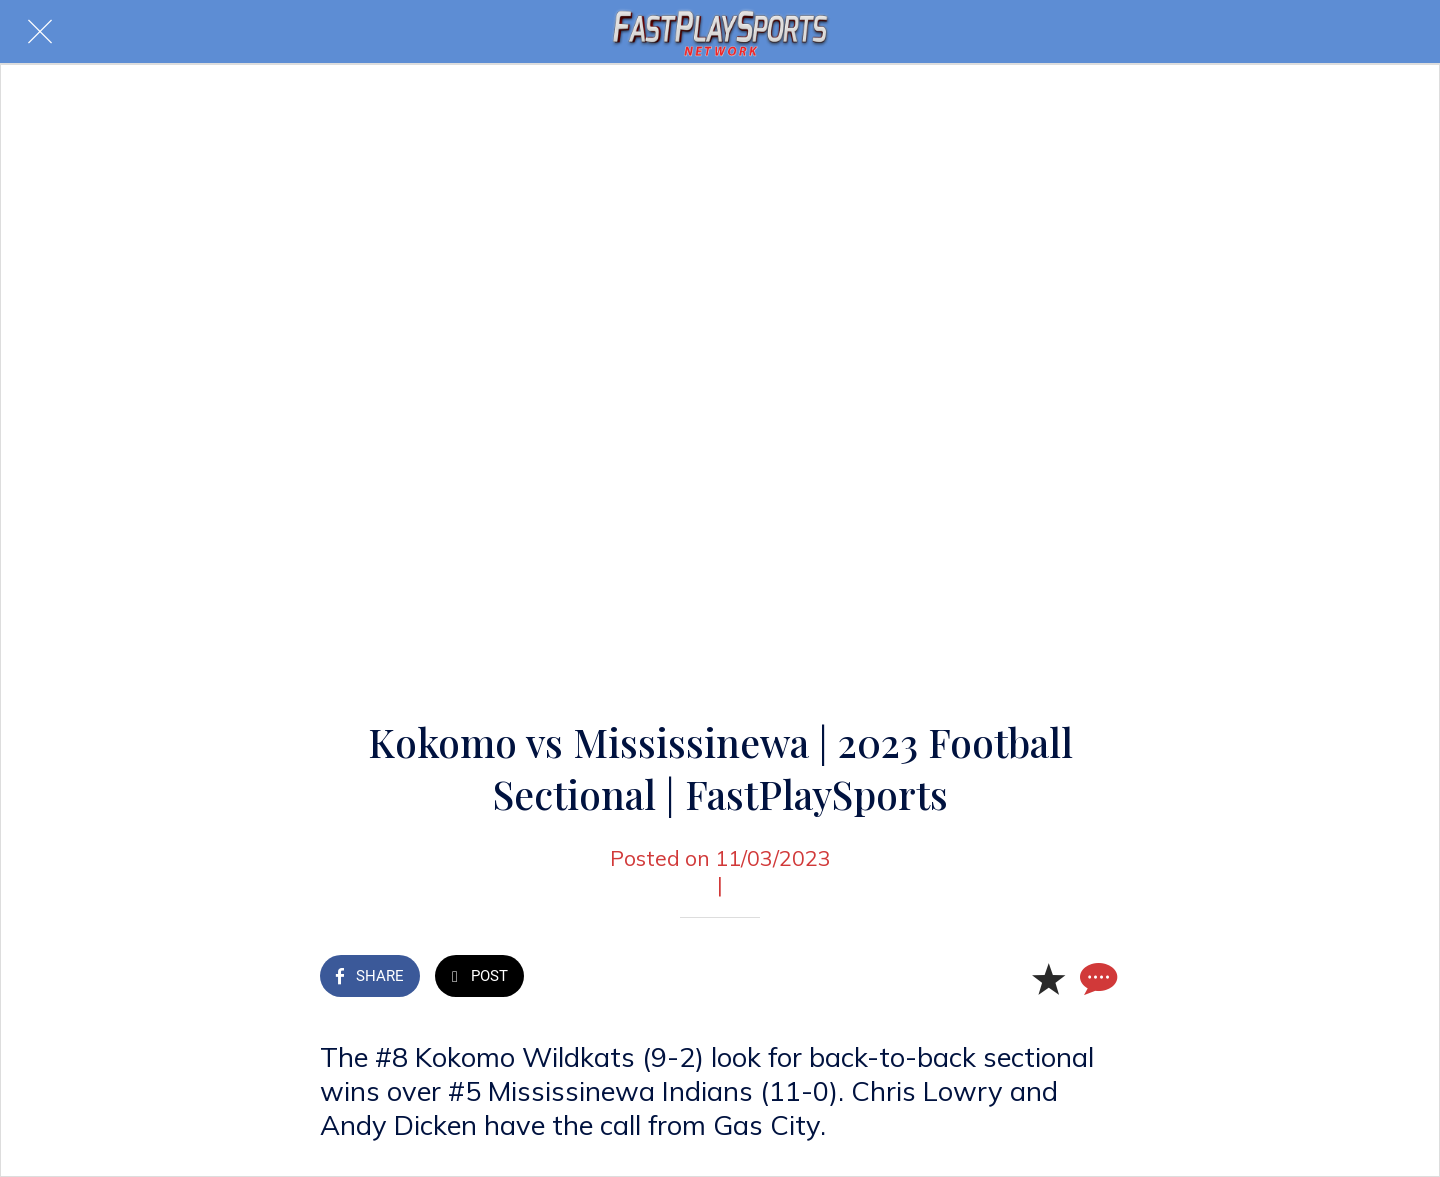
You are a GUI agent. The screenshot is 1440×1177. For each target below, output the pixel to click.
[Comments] (1096, 978)
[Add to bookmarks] (1048, 978)
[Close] (40, 32)
